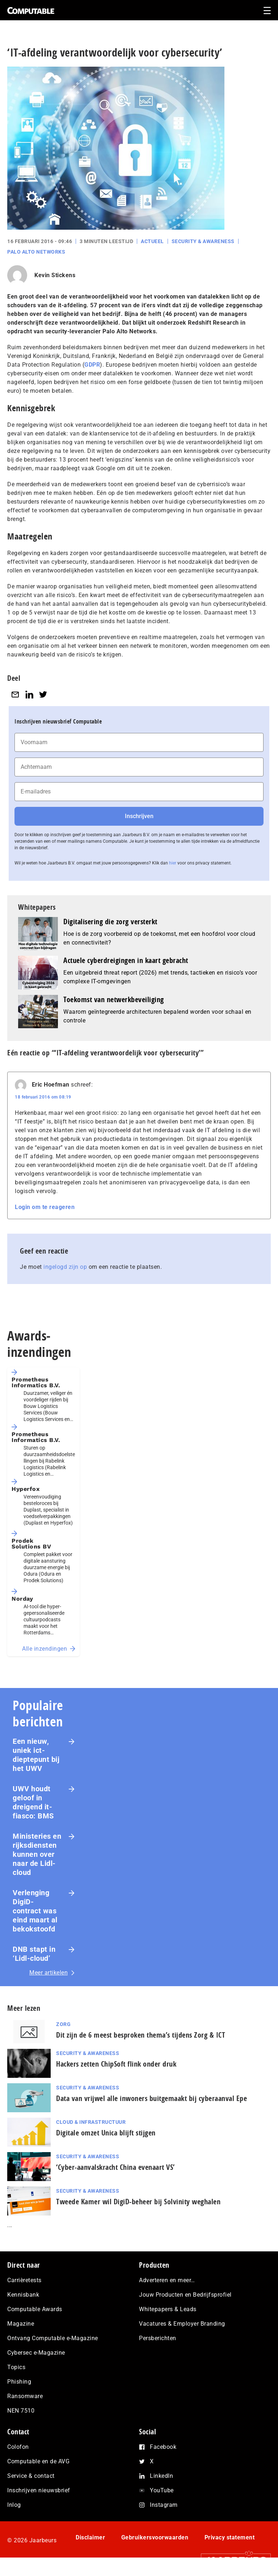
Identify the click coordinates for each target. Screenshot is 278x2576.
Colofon (18, 2446)
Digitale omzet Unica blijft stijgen (106, 2133)
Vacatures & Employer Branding (182, 2323)
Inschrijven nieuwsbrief (38, 2490)
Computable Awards (34, 2309)
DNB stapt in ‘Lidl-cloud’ (34, 1954)
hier (172, 863)
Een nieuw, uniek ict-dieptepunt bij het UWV (36, 1755)
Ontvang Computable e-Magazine (52, 2338)
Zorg (63, 2024)
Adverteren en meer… (167, 2280)
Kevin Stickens (54, 275)
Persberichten (157, 2338)
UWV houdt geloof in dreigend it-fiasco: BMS (33, 1802)
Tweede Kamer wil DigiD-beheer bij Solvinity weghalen (138, 2201)
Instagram (164, 2504)
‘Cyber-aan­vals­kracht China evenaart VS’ (115, 2167)
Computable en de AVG (38, 2461)
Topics (16, 2367)
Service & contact (31, 2475)
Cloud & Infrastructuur (91, 2122)
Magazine (20, 2323)
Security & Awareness (203, 241)
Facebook (163, 2446)
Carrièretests (24, 2280)
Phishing (19, 2381)
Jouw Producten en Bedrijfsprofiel (185, 2294)
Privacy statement (230, 2537)
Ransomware (25, 2396)
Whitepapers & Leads (168, 2309)
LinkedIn (161, 2475)
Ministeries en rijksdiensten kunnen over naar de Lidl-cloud (37, 1854)
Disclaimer (90, 2537)
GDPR (92, 364)
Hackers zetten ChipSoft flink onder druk (116, 2064)
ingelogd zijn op (65, 1266)
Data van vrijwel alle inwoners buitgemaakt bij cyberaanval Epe (151, 2098)
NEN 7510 (20, 2410)
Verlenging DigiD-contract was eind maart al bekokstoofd (35, 1910)
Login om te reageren (45, 1207)
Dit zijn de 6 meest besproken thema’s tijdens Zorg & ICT (140, 2035)
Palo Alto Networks (36, 252)
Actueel (152, 241)
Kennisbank (23, 2294)
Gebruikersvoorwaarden (155, 2537)
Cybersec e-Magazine (36, 2352)
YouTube (162, 2490)
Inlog (14, 2504)
